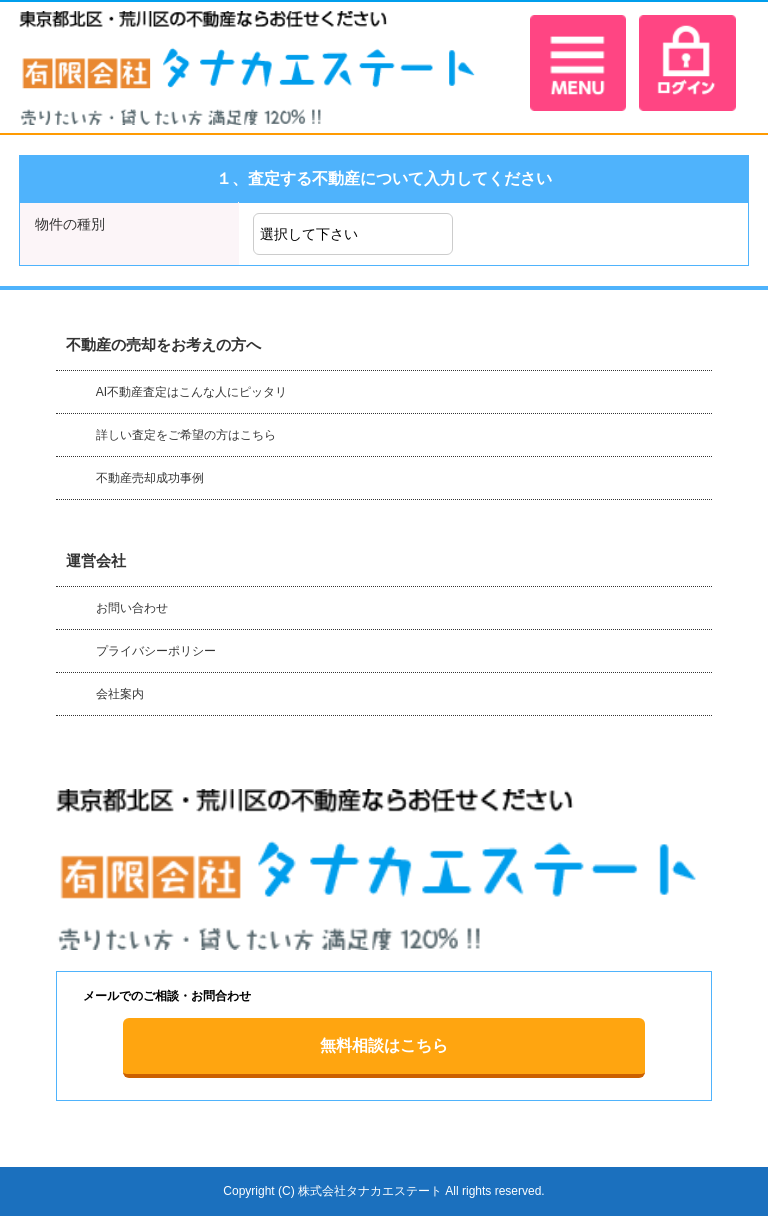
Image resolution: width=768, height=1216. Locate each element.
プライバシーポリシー (156, 651)
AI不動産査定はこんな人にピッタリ (191, 392)
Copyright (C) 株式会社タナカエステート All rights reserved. (383, 1191)
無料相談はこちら (384, 1045)
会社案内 (120, 694)
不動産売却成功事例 (150, 478)
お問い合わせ (132, 608)
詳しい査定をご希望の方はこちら (186, 435)
